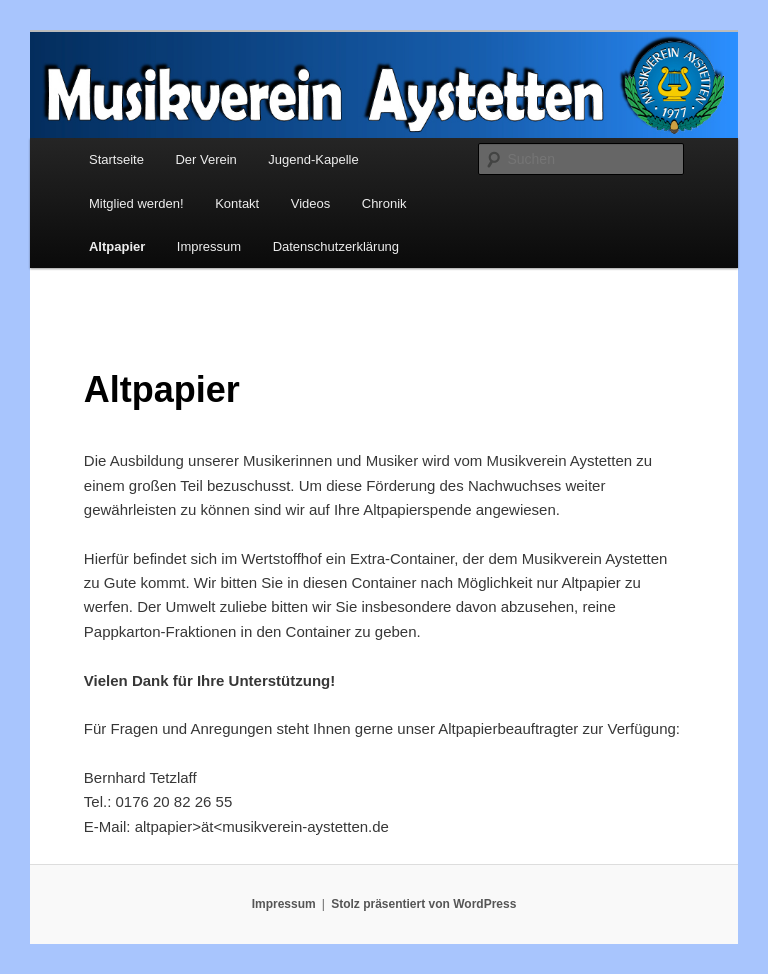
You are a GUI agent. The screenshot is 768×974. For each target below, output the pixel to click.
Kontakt (237, 203)
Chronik (384, 203)
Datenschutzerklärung (336, 246)
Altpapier (117, 246)
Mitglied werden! (136, 203)
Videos (311, 203)
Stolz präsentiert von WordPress (423, 904)
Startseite (116, 159)
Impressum (209, 246)
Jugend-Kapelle (313, 159)
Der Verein (205, 159)
